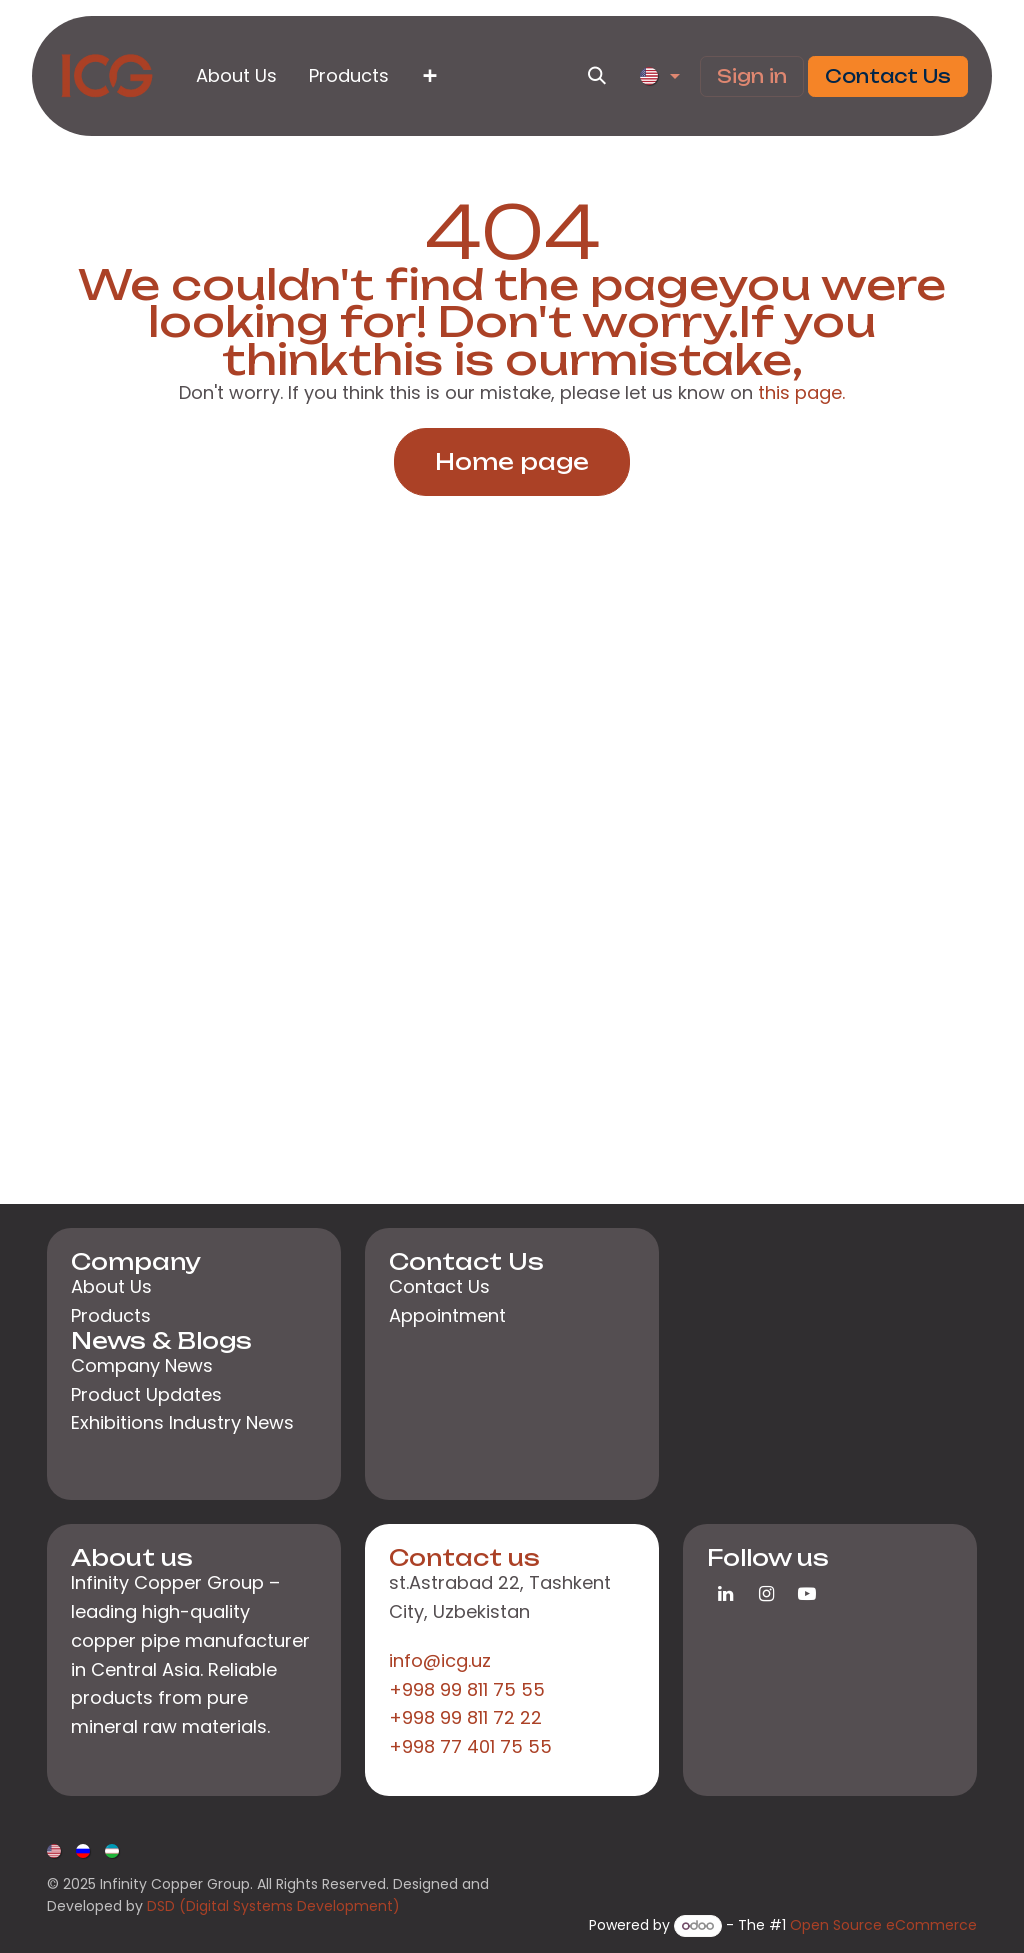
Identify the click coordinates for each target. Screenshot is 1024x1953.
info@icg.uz (440, 1660)
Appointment (447, 1315)
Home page (512, 461)
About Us (111, 1286)
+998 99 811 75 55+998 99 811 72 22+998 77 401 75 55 (470, 1718)
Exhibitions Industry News (182, 1422)
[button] (597, 76)
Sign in (752, 76)
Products (111, 1315)
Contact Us (888, 76)
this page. (801, 392)
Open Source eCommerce (883, 1925)
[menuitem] (236, 76)
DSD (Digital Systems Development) (273, 1906)
